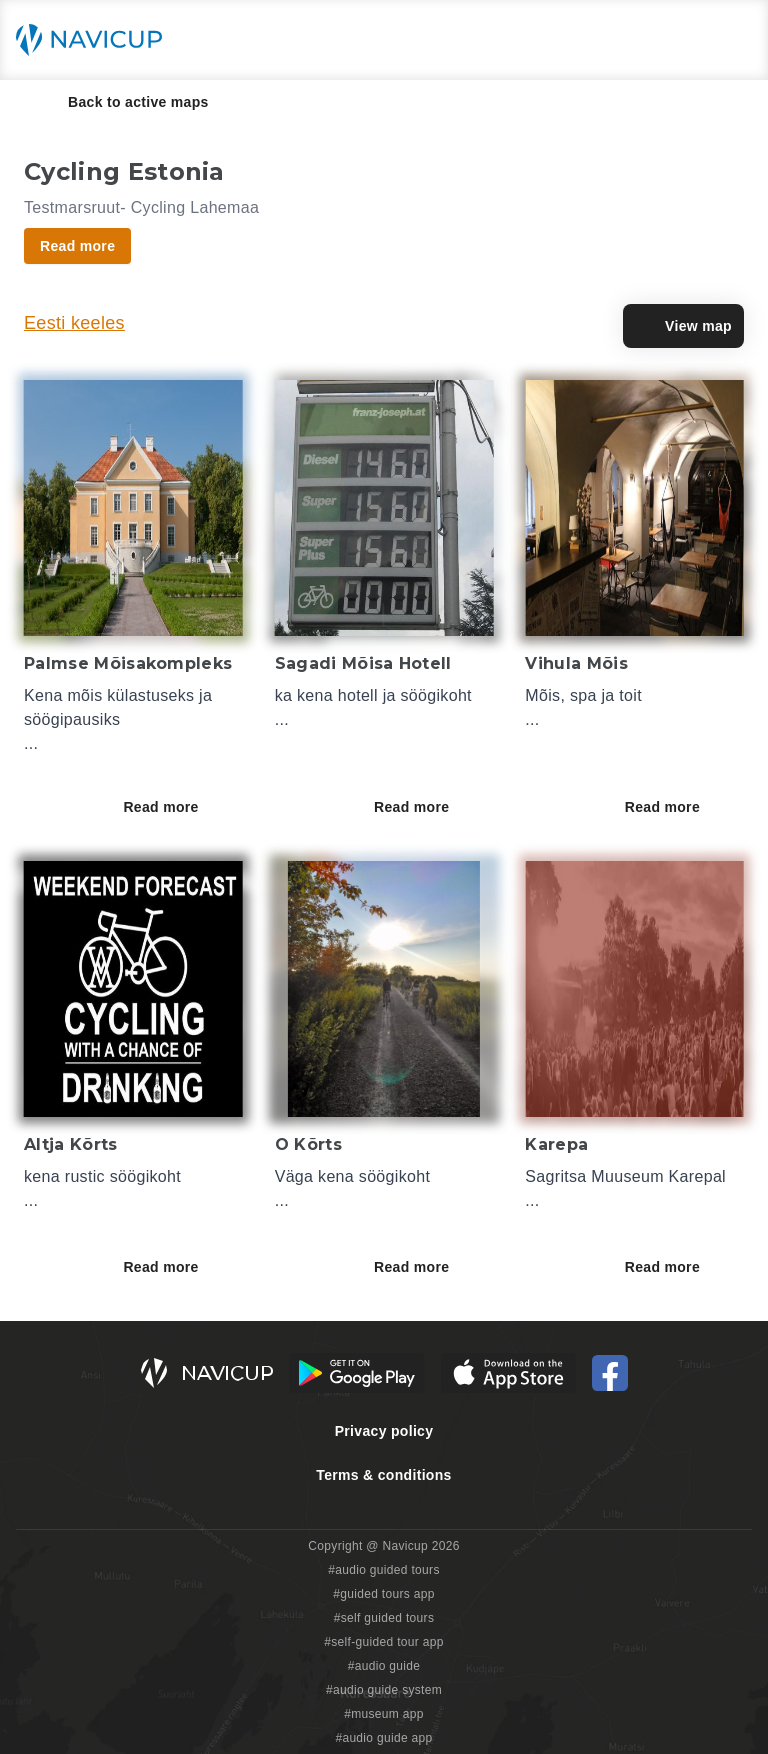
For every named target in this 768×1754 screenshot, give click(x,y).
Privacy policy (384, 1431)
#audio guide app (383, 1738)
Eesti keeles (74, 323)
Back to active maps (124, 102)
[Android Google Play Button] (357, 1373)
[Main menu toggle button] (732, 40)
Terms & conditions (383, 1475)
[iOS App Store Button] (508, 1373)
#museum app (384, 1714)
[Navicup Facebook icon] (610, 1373)
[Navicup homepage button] (96, 40)
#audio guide (384, 1666)
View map (683, 326)
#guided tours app (384, 1594)
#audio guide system (384, 1690)
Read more (174, 807)
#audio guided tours (384, 1570)
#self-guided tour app (383, 1642)
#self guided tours (384, 1618)
